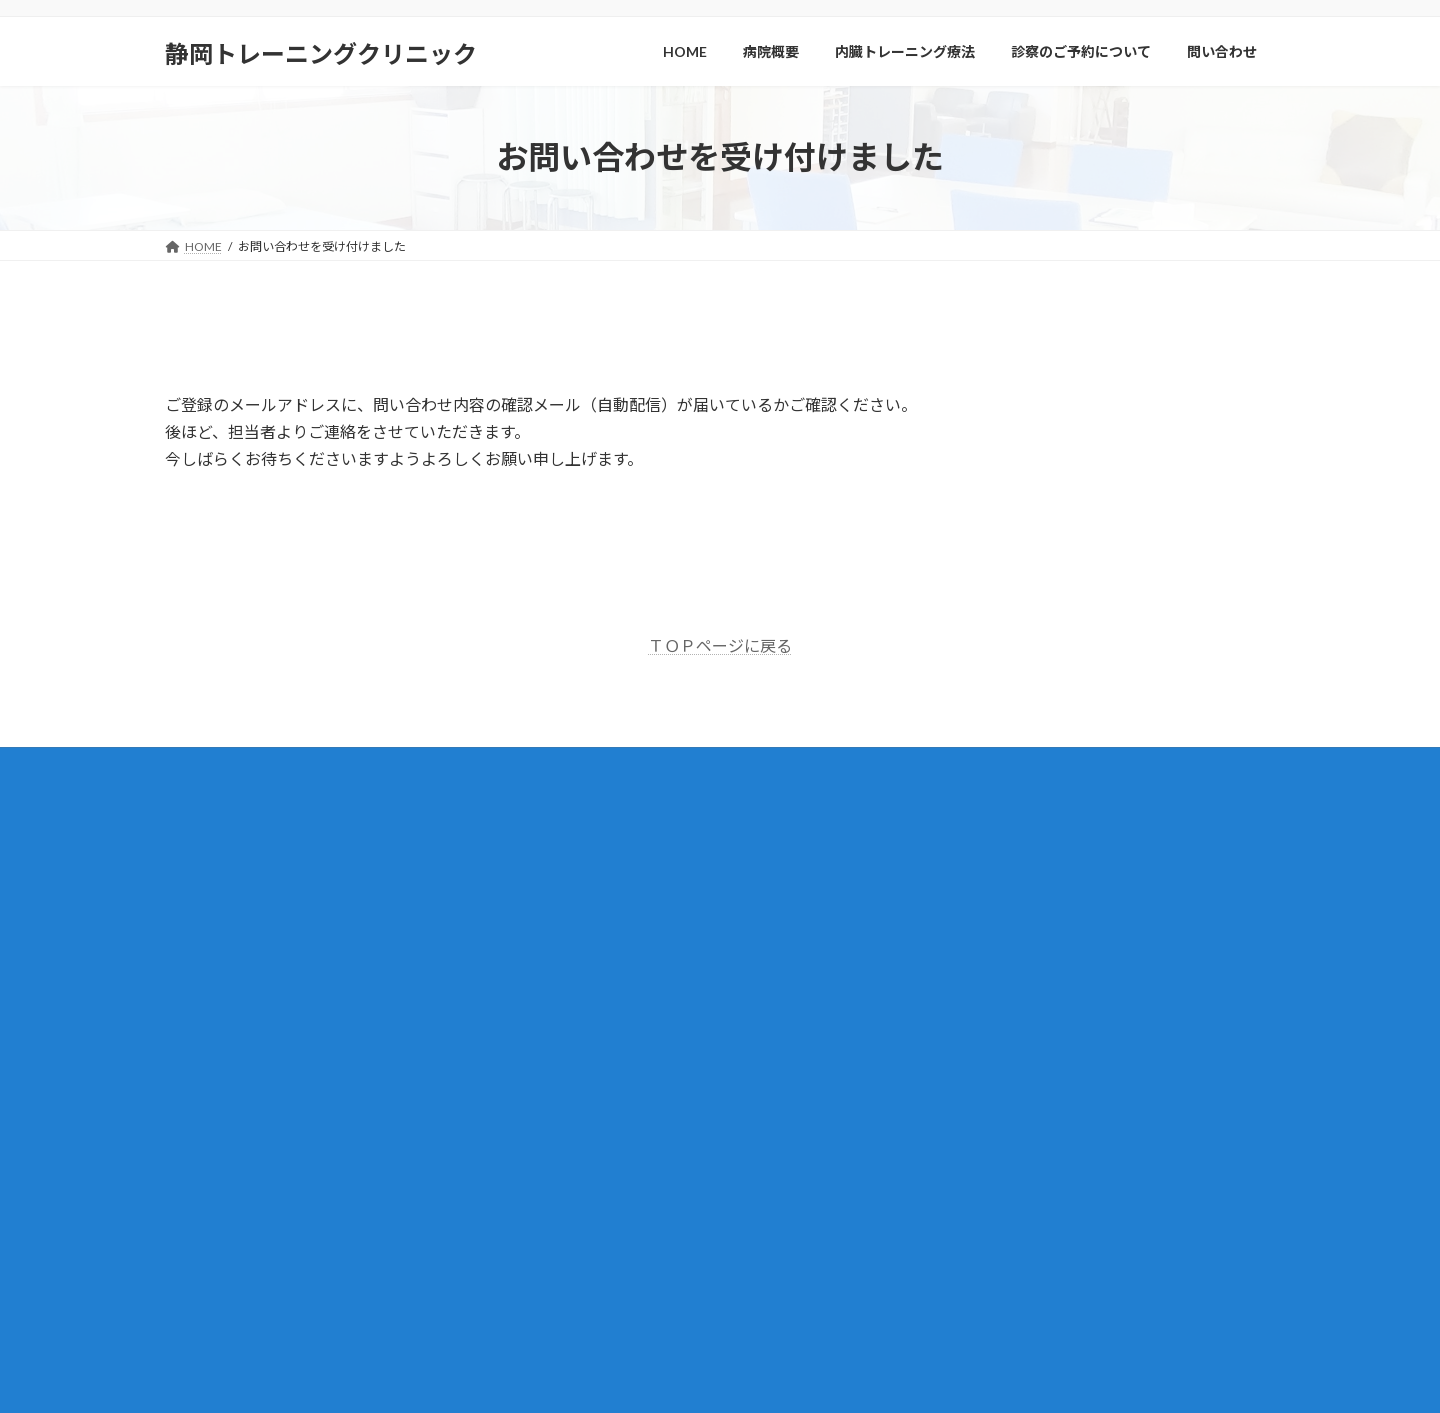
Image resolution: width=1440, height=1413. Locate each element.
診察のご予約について (807, 1052)
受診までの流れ (801, 1087)
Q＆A (774, 1191)
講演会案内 (777, 1226)
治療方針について (807, 1121)
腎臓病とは (789, 982)
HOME (765, 843)
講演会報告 (777, 1261)
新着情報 (771, 878)
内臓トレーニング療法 (807, 947)
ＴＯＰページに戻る (720, 645)
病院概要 (771, 913)
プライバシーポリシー (807, 1295)
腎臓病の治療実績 (807, 1017)
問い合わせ (777, 1156)
